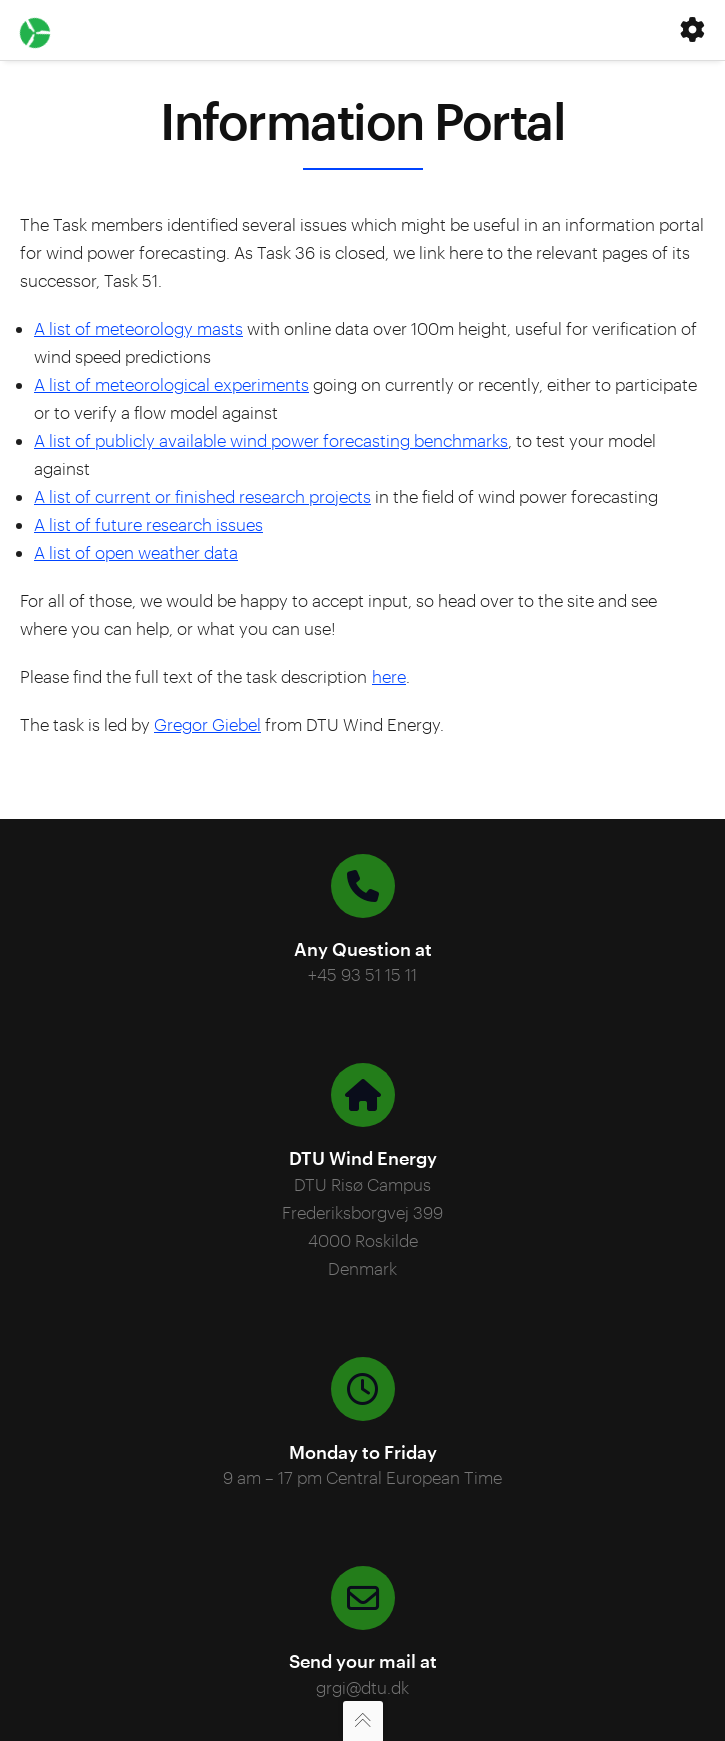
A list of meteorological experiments (171, 384)
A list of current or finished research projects (202, 496)
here (389, 676)
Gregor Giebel (207, 724)
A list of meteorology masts (138, 328)
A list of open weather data (136, 552)
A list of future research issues (148, 524)
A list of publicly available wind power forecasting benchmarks (271, 440)
